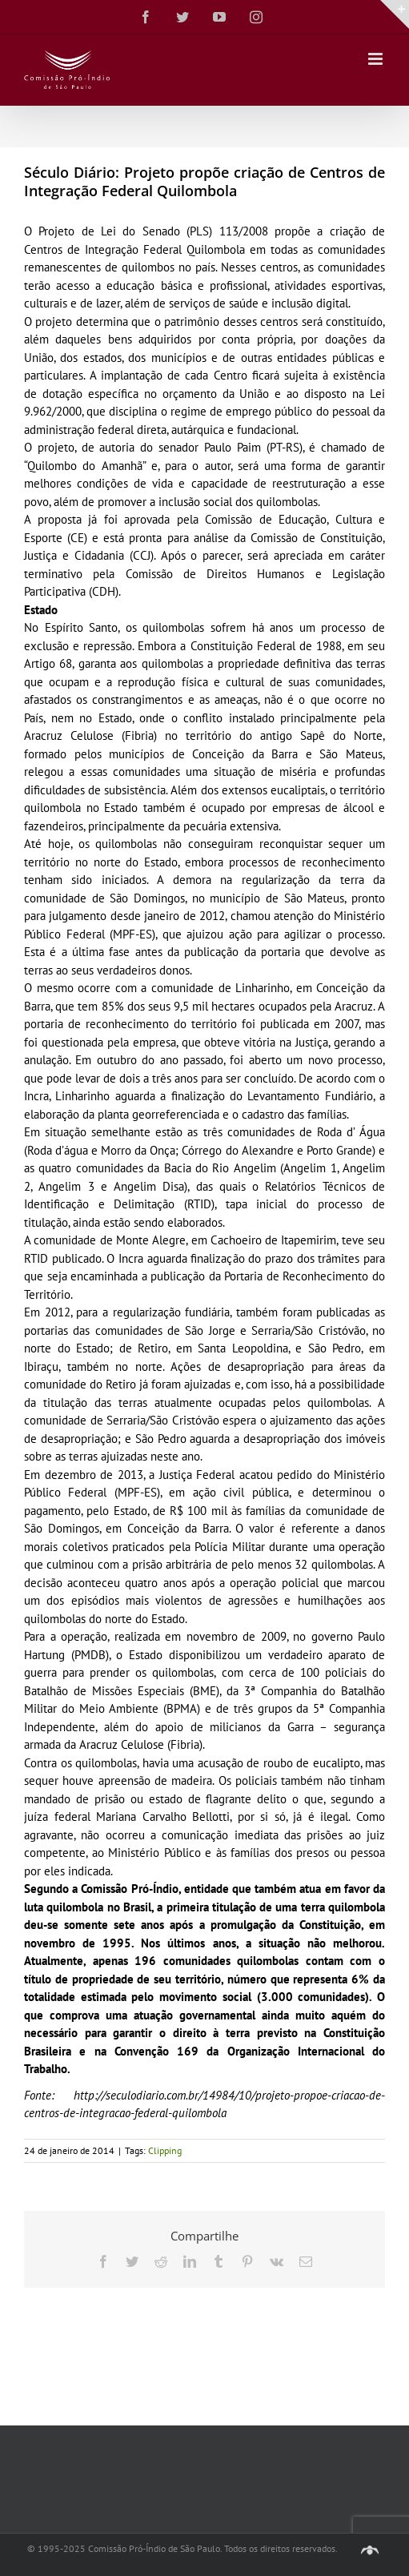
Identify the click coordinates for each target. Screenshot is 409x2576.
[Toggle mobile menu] (376, 58)
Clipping (165, 2150)
